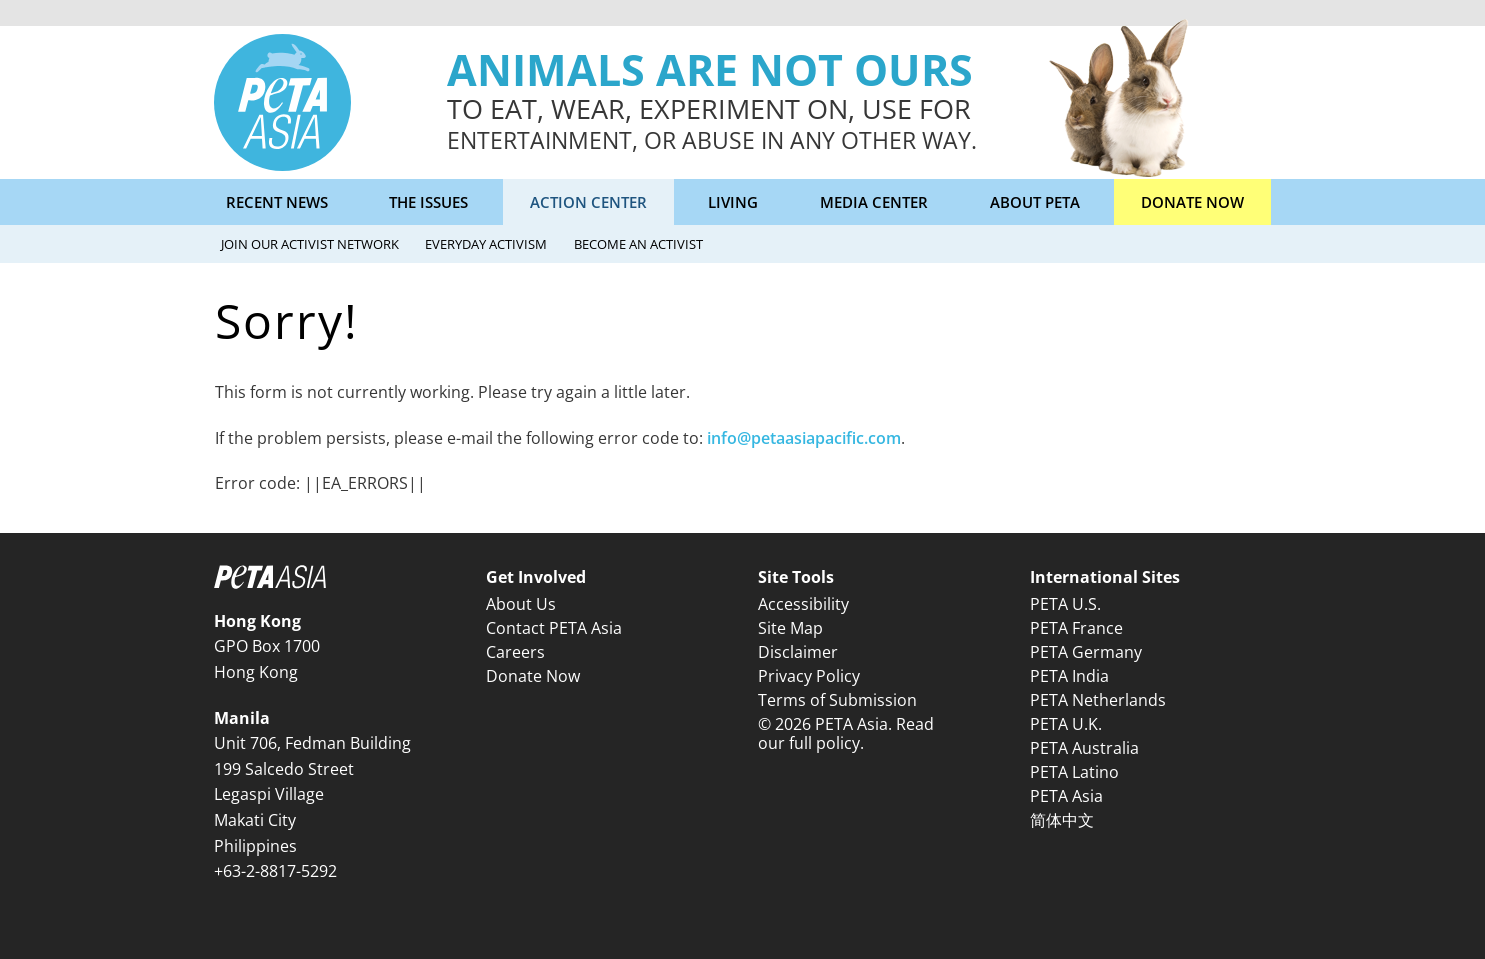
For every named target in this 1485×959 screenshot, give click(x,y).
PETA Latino (1074, 772)
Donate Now (1192, 202)
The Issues (428, 202)
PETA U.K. (1066, 724)
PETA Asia (1066, 796)
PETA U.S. (1065, 604)
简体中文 (1062, 820)
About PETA (1035, 202)
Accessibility (803, 604)
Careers (515, 652)
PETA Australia (1084, 748)
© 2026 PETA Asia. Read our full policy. (846, 733)
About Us (521, 604)
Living (733, 202)
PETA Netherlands (1098, 700)
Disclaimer (798, 652)
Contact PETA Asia (554, 628)
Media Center (874, 202)
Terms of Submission (837, 700)
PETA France (1076, 628)
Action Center (588, 202)
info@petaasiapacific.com (804, 438)
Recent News (277, 202)
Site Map (790, 628)
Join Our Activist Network (310, 244)
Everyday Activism (486, 244)
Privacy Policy (809, 676)
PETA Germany (1086, 652)
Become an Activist (638, 244)
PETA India (1069, 676)
